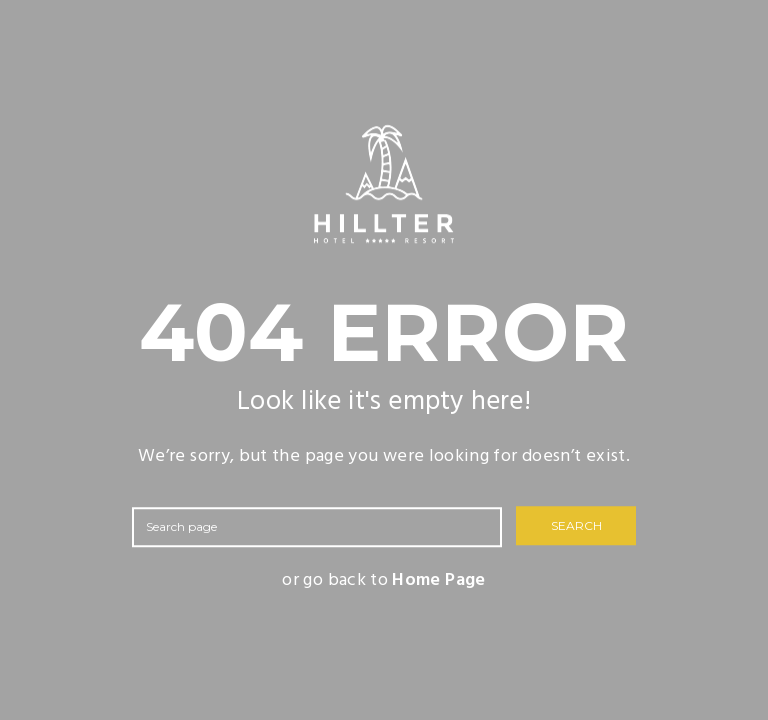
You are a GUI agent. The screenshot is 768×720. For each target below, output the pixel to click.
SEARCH (576, 526)
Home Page (438, 580)
